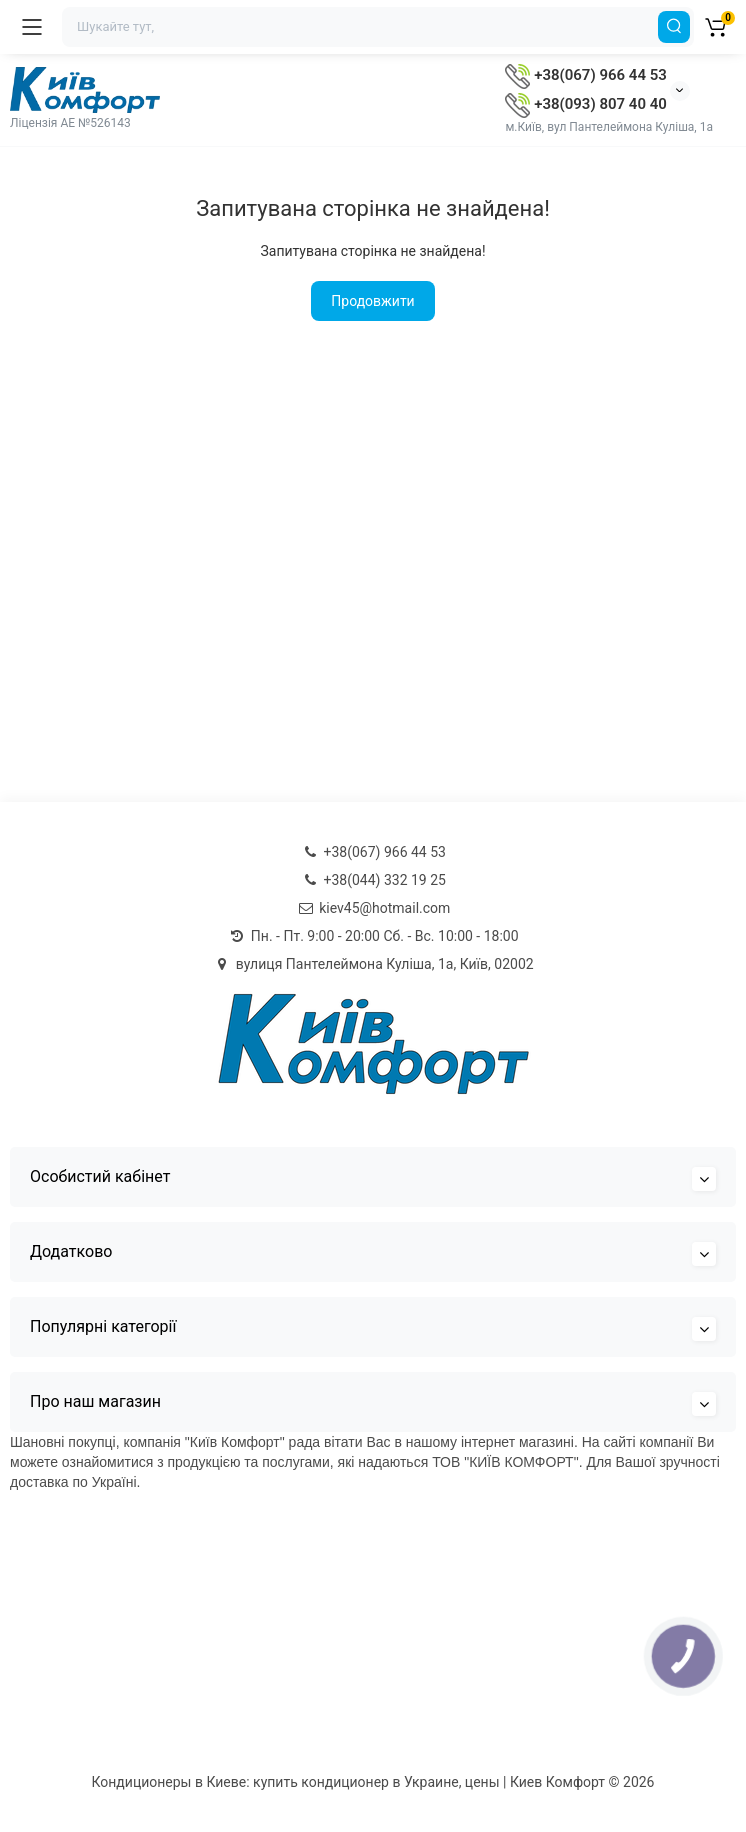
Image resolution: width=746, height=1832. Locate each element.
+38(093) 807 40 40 (585, 104)
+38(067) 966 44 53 (585, 75)
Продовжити (372, 301)
